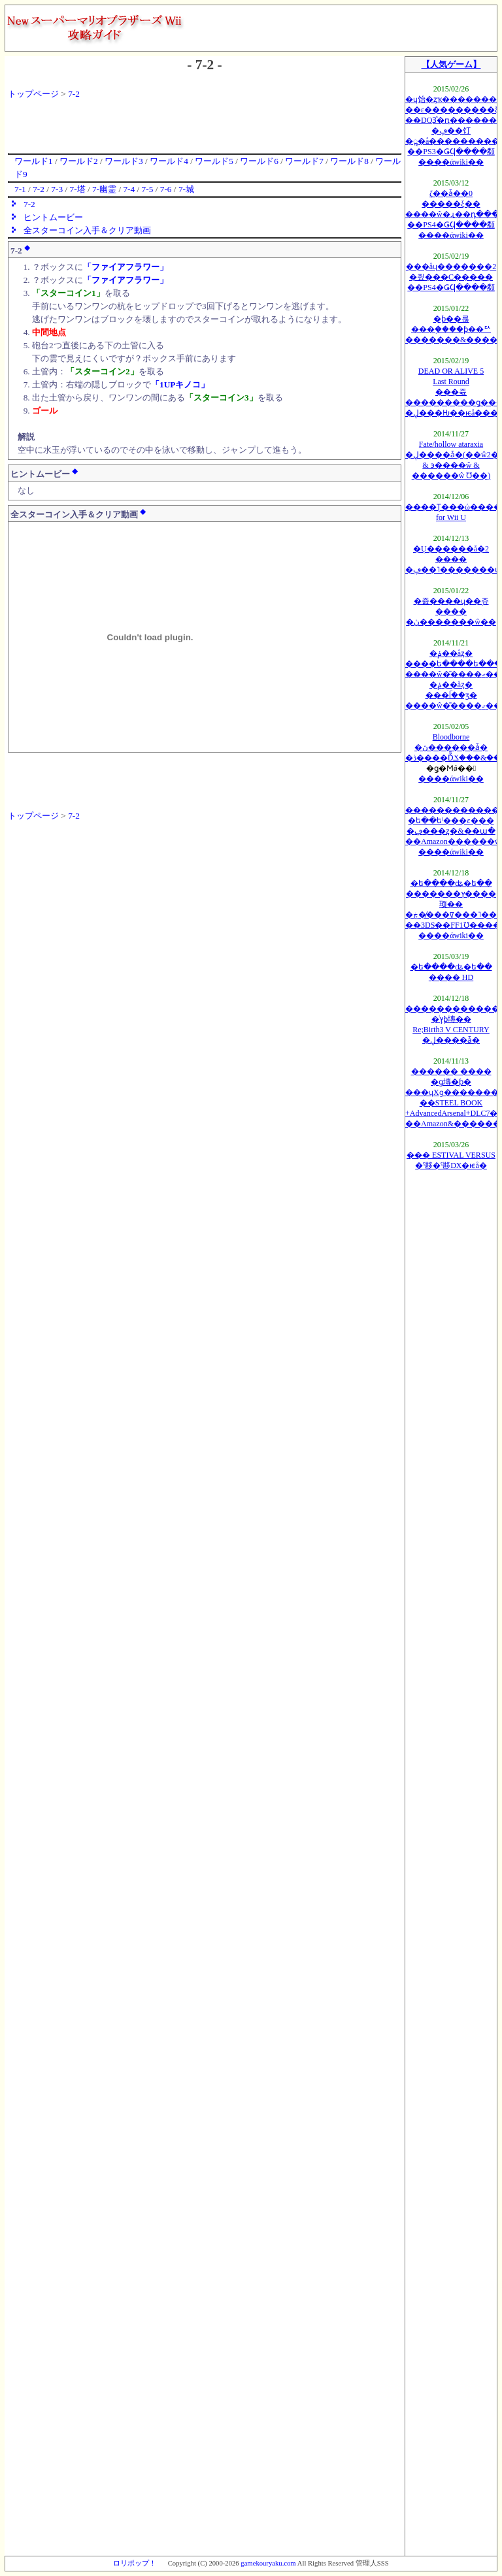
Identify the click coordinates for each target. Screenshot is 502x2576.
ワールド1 (33, 161)
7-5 (148, 189)
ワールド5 (214, 161)
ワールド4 (169, 161)
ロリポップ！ (134, 2563)
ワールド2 (78, 161)
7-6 (166, 189)
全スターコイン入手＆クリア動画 (87, 230)
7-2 (74, 94)
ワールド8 (349, 161)
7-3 (57, 189)
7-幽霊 (104, 189)
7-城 (186, 189)
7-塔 (77, 189)
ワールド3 (124, 161)
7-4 (129, 189)
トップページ (33, 94)
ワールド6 (259, 161)
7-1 (20, 189)
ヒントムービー (53, 217)
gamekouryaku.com (268, 2563)
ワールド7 (304, 161)
